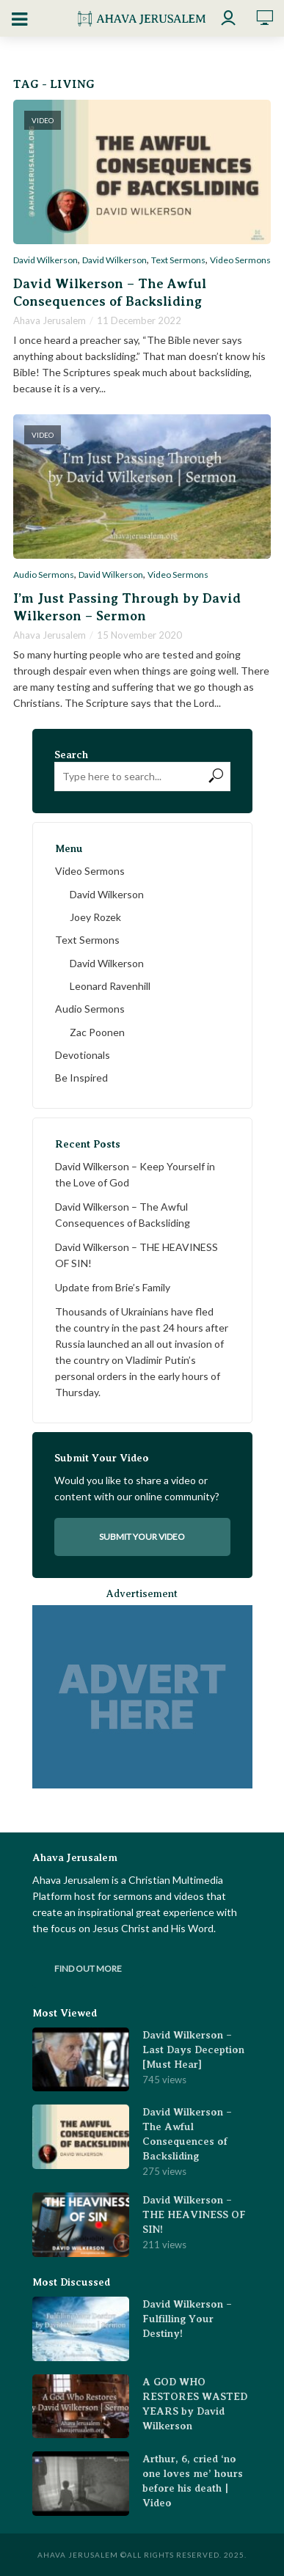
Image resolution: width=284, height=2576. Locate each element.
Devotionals (82, 1055)
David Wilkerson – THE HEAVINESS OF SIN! (136, 1255)
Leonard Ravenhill (110, 986)
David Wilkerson (45, 259)
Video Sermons (240, 259)
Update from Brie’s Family (112, 1287)
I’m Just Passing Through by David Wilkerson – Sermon (127, 607)
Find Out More (88, 1968)
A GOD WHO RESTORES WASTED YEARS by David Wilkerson (194, 2404)
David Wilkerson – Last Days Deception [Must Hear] (193, 2049)
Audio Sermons (43, 574)
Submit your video (142, 1536)
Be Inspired (81, 1077)
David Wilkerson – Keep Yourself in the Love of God (135, 1174)
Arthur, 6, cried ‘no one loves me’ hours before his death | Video (192, 2481)
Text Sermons (178, 259)
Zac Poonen (97, 1032)
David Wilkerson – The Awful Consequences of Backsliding (109, 292)
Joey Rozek (95, 917)
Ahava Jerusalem (49, 320)
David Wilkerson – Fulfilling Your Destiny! (187, 2318)
